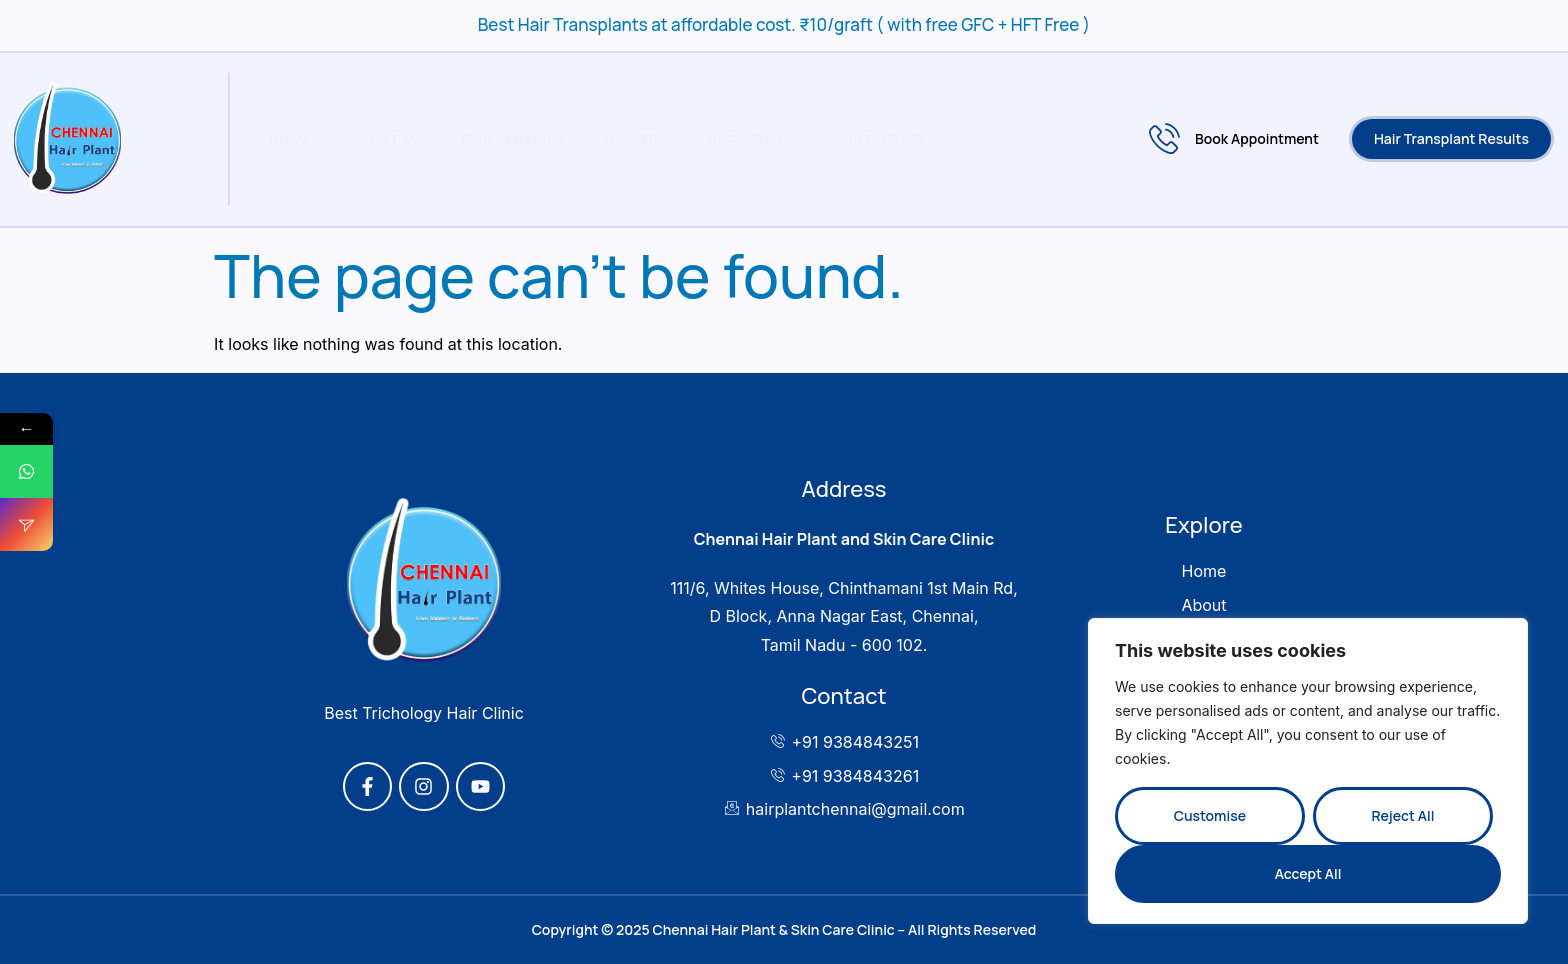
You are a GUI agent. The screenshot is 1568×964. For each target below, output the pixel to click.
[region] (1308, 771)
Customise (1210, 815)
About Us (386, 139)
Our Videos (750, 139)
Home (290, 139)
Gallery (636, 139)
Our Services (513, 139)
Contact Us (878, 139)
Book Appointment (1234, 139)
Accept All (1308, 873)
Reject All (1402, 815)
